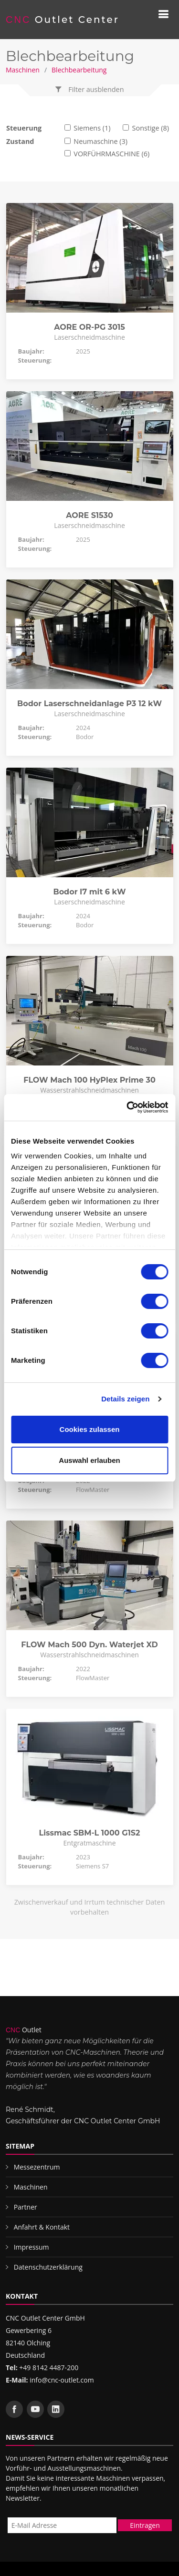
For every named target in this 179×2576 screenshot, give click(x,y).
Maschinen (23, 69)
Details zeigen (125, 1399)
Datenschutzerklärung (48, 2267)
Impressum (31, 2246)
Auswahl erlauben (89, 1460)
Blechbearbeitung (79, 69)
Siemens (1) (92, 127)
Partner (25, 2206)
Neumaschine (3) (100, 141)
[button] (89, 89)
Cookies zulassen (90, 1429)
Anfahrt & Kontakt (42, 2226)
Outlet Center (62, 19)
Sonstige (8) (150, 127)
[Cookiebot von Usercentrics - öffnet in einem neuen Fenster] (127, 1107)
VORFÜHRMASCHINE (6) (111, 153)
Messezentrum (37, 2166)
